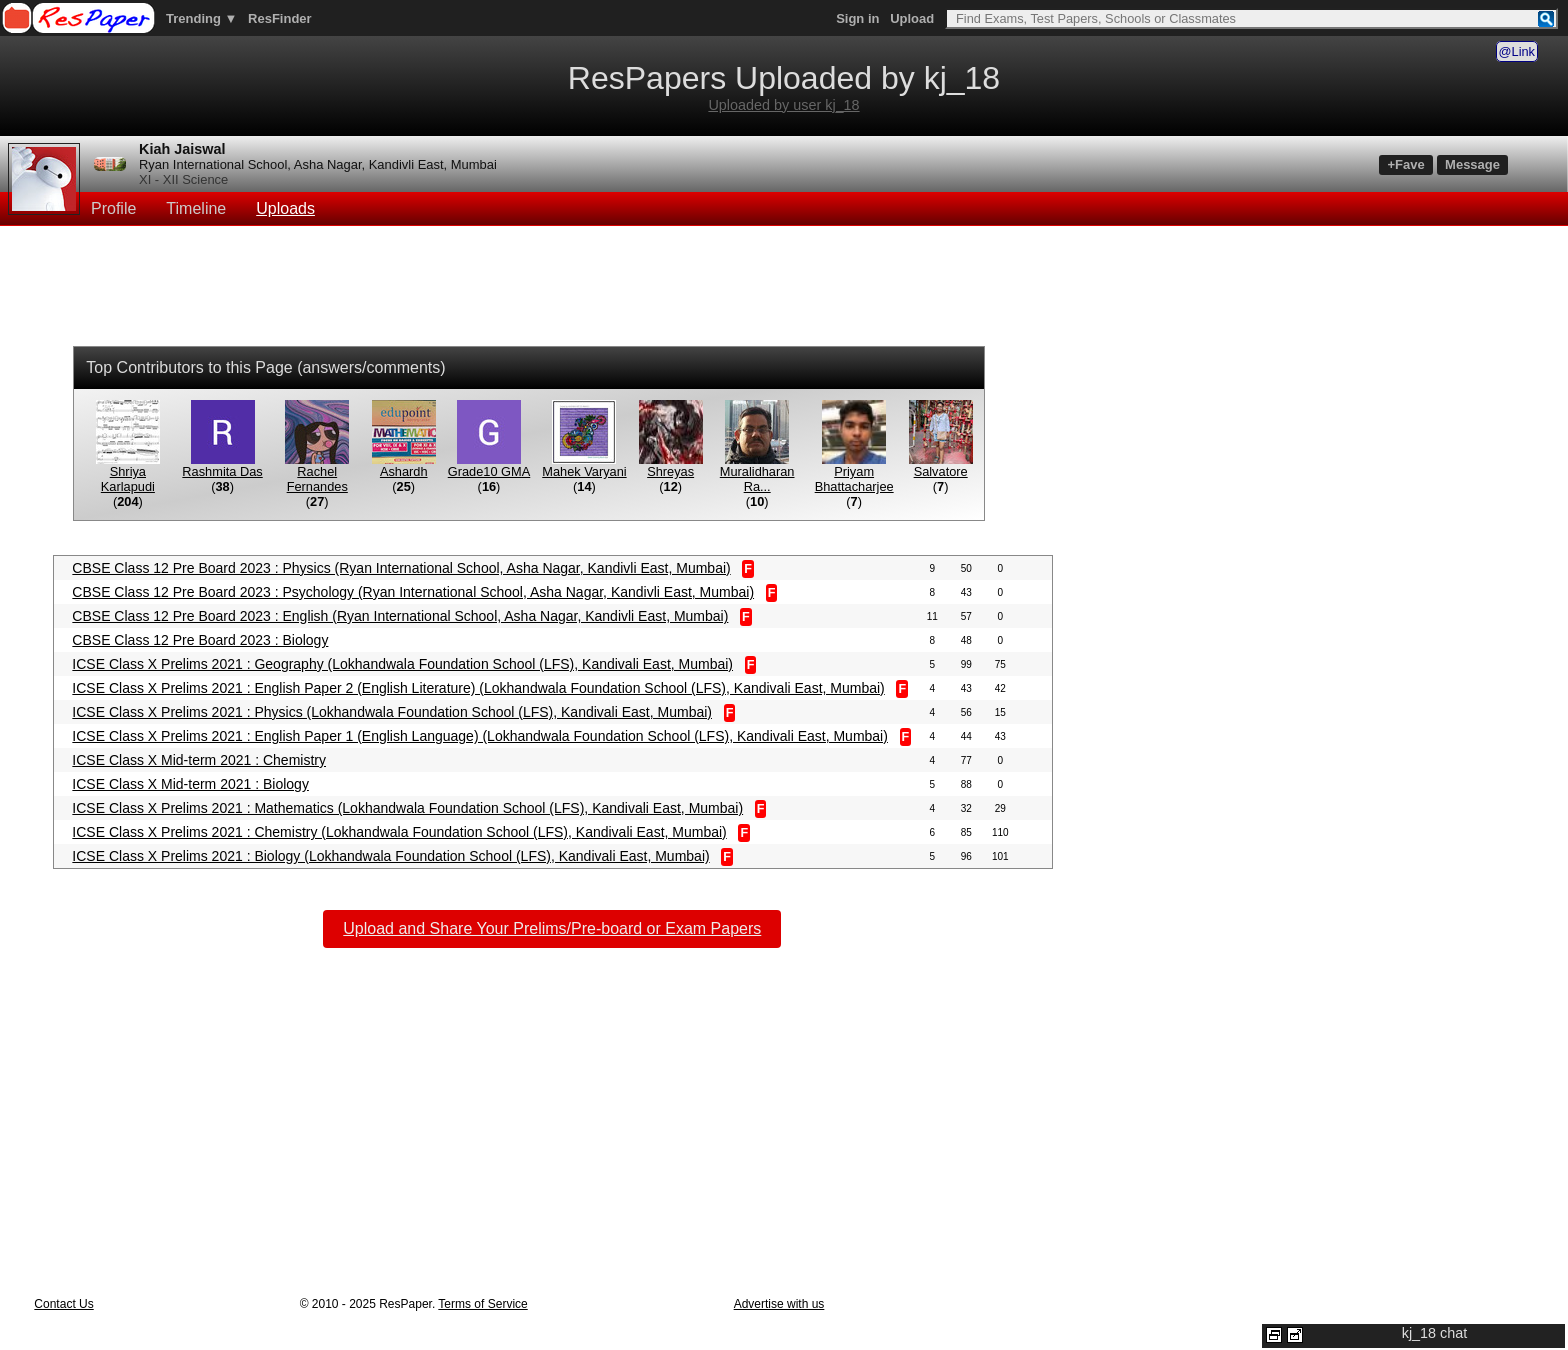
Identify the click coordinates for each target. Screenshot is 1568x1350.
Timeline (196, 208)
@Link (1517, 51)
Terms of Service (482, 1304)
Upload (912, 18)
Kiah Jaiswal (182, 149)
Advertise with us (779, 1304)
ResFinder (280, 18)
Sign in (857, 18)
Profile (113, 208)
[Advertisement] (784, 289)
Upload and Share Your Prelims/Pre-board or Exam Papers (552, 928)
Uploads (285, 208)
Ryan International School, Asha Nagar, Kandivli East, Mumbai (318, 164)
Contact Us (63, 1304)
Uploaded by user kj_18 (783, 105)
